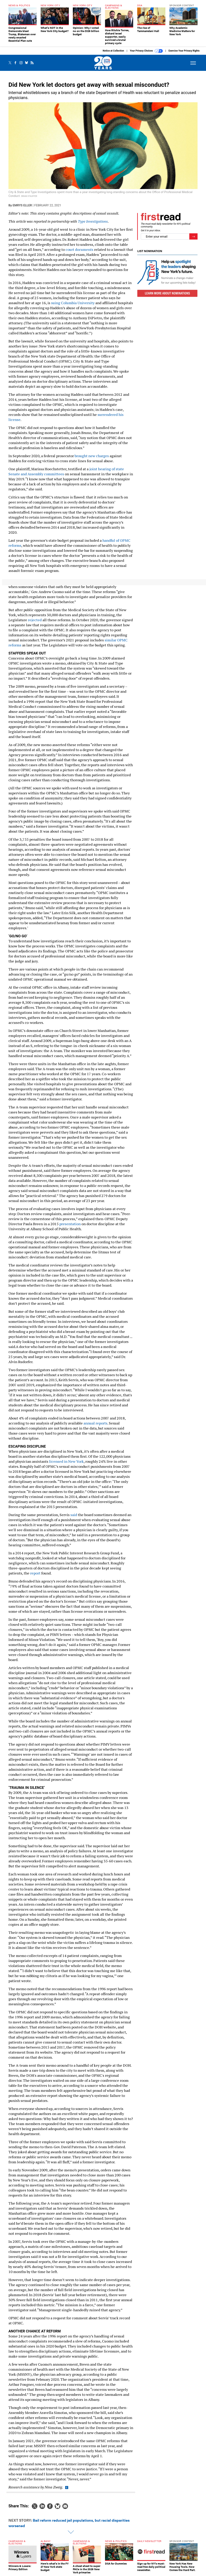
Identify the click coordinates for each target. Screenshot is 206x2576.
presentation (70, 1223)
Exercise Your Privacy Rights (184, 50)
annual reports (95, 1423)
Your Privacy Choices (146, 51)
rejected (35, 619)
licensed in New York (66, 1461)
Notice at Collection (113, 50)
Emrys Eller (23, 205)
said (73, 1514)
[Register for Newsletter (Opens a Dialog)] (193, 236)
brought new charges (92, 455)
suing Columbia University (73, 302)
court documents (79, 249)
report (35, 1573)
